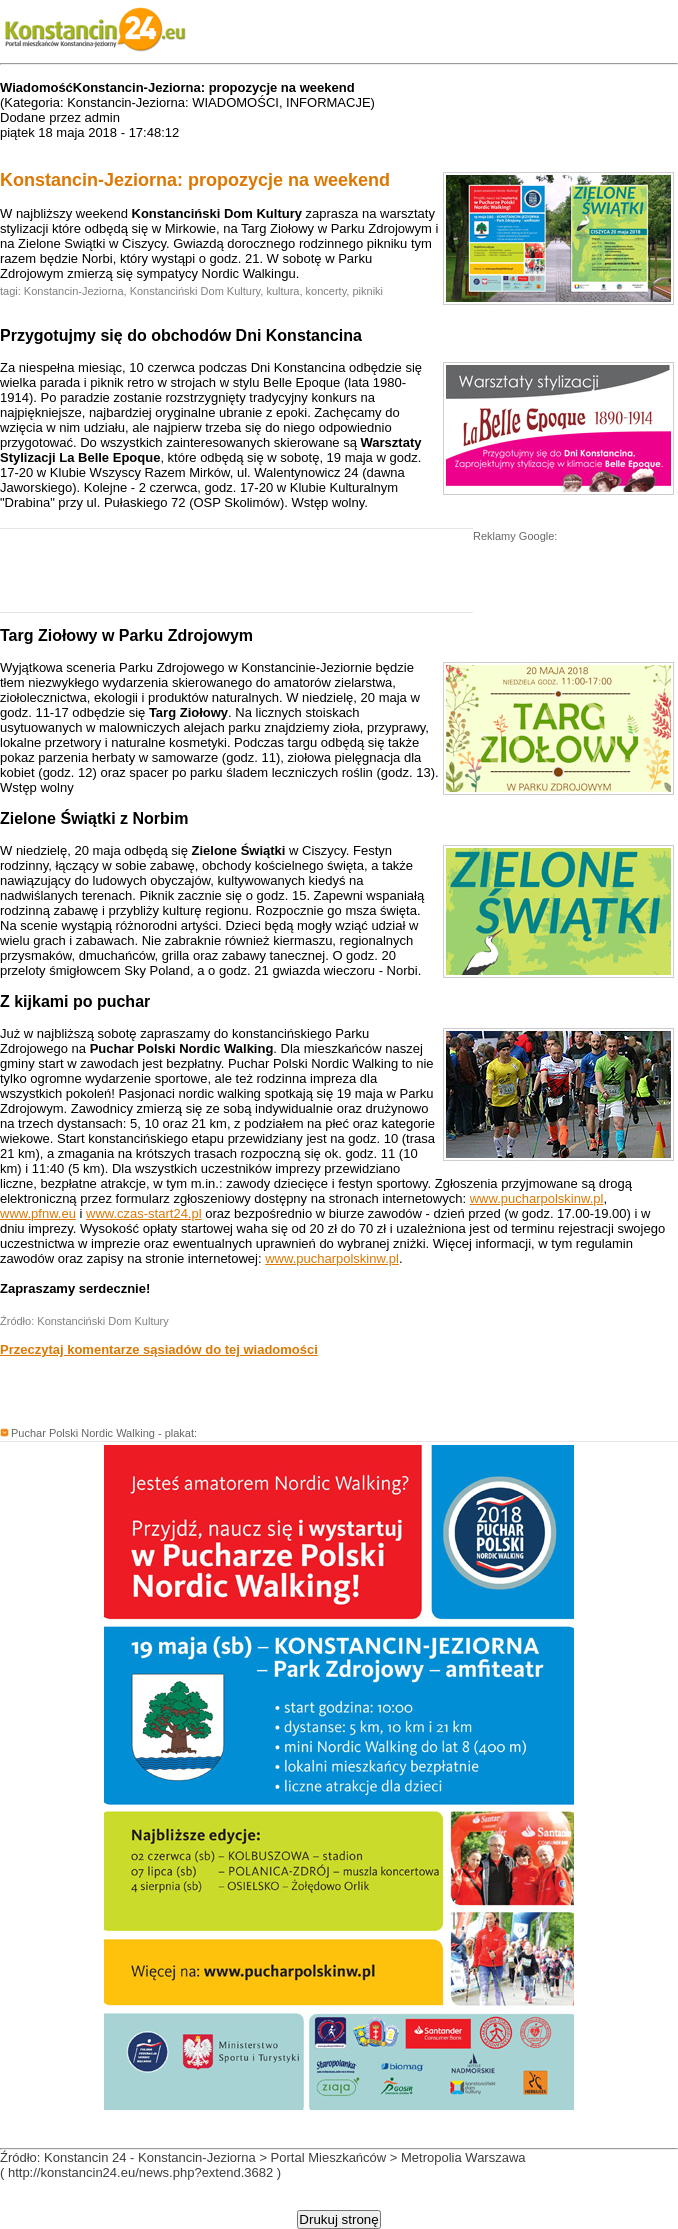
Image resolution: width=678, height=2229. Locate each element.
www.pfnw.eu (38, 1213)
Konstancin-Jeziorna (74, 291)
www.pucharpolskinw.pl (537, 1198)
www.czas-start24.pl (144, 1213)
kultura (282, 291)
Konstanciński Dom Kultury (195, 291)
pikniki (367, 291)
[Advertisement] (234, 576)
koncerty (326, 291)
